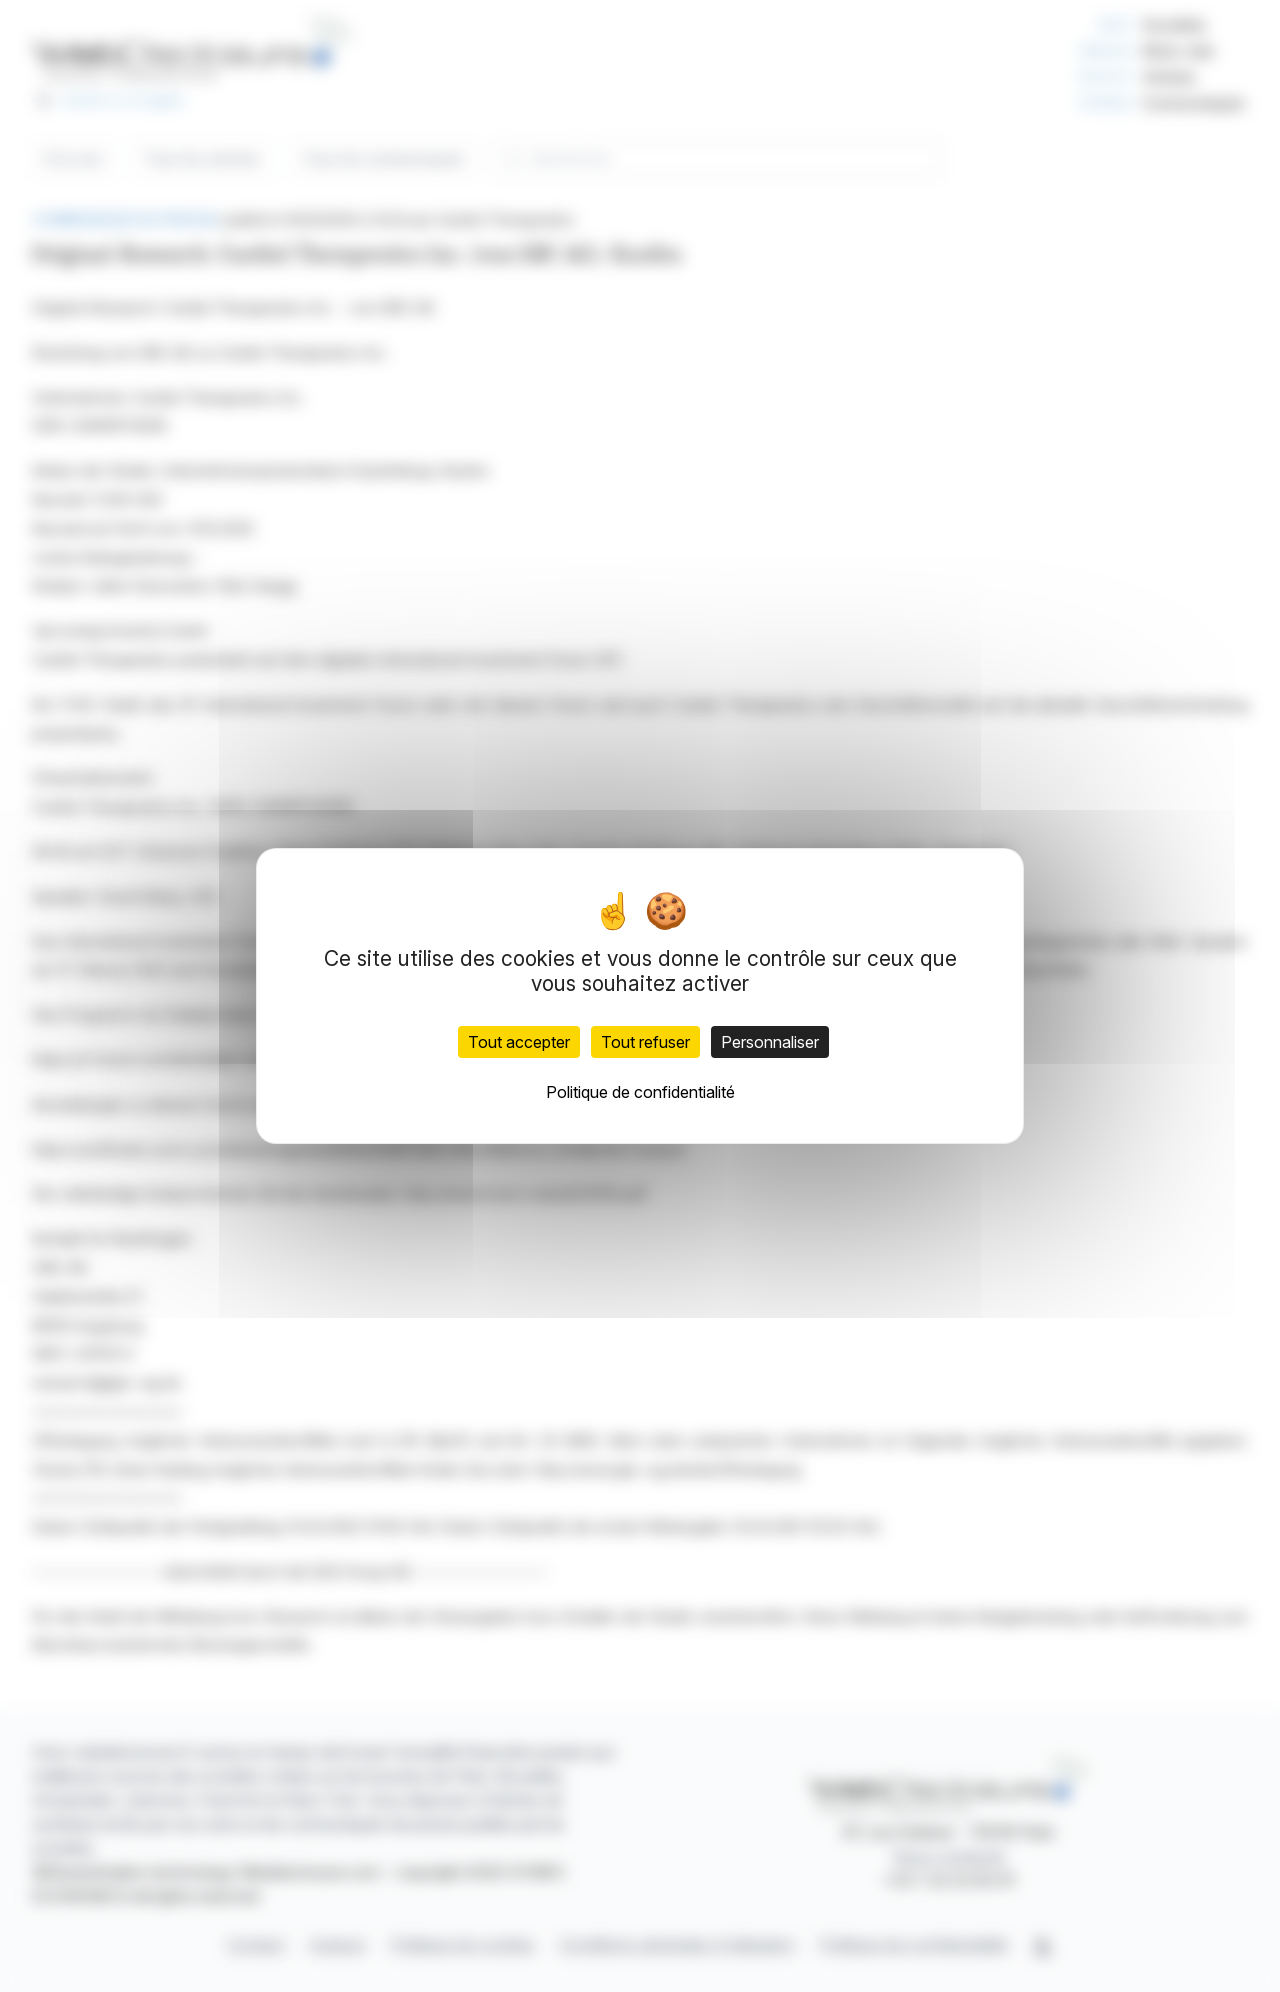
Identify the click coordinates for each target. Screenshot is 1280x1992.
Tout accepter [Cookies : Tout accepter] (519, 1042)
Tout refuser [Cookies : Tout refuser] (645, 1042)
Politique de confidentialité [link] (640, 1092)
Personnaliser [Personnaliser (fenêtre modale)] (770, 1042)
